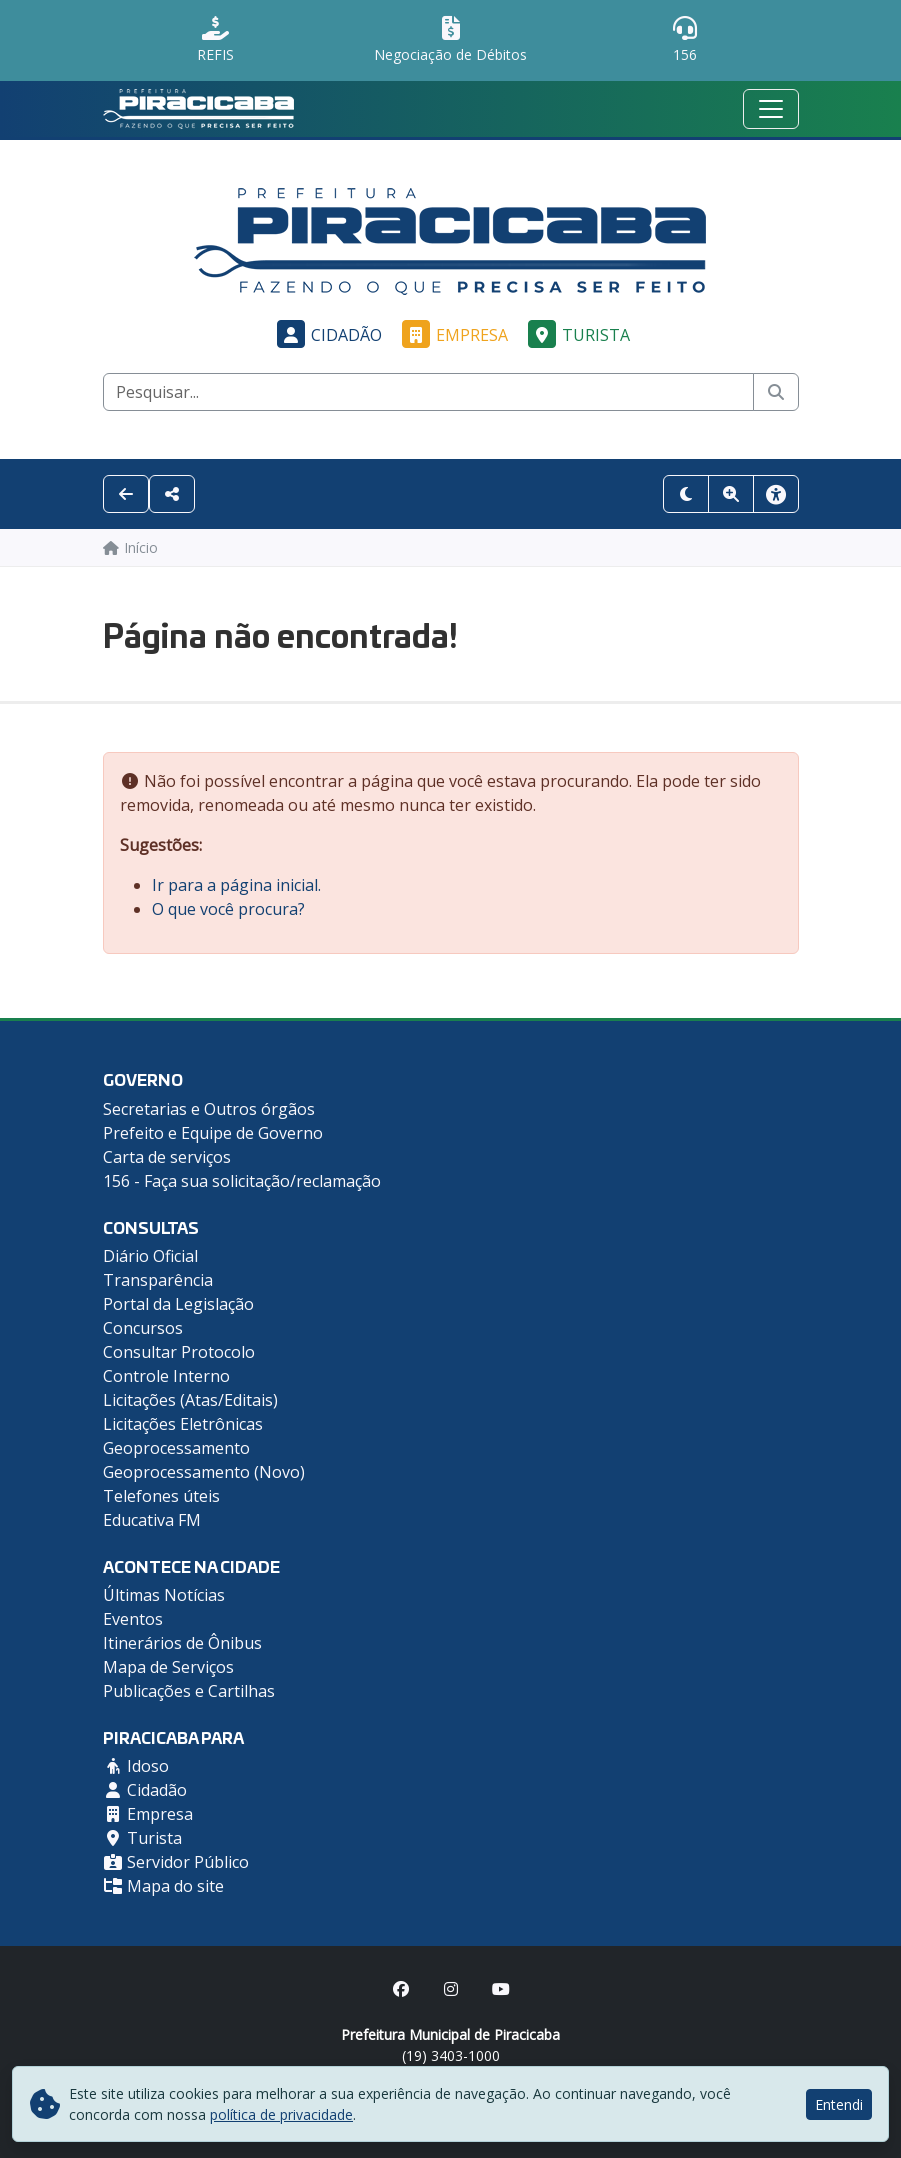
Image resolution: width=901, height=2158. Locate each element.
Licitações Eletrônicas (183, 1424)
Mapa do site (163, 1886)
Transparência (158, 1280)
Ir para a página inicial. (236, 885)
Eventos (133, 1619)
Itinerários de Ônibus (182, 1643)
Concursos (143, 1328)
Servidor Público (176, 1862)
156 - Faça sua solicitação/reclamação (242, 1181)
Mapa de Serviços (168, 1667)
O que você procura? (228, 909)
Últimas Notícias (164, 1595)
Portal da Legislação (178, 1304)
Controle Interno (166, 1376)
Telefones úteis (161, 1496)
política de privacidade (281, 2114)
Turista (576, 335)
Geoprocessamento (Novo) (204, 1472)
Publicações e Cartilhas (189, 1691)
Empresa (452, 335)
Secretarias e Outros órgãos (209, 1109)
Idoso (136, 1766)
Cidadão (326, 335)
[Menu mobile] (771, 109)
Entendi (839, 2104)
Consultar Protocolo (179, 1352)
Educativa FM (152, 1520)
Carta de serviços (167, 1157)
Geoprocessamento (176, 1448)
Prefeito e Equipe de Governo (213, 1133)
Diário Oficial (150, 1256)
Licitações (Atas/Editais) (190, 1400)
